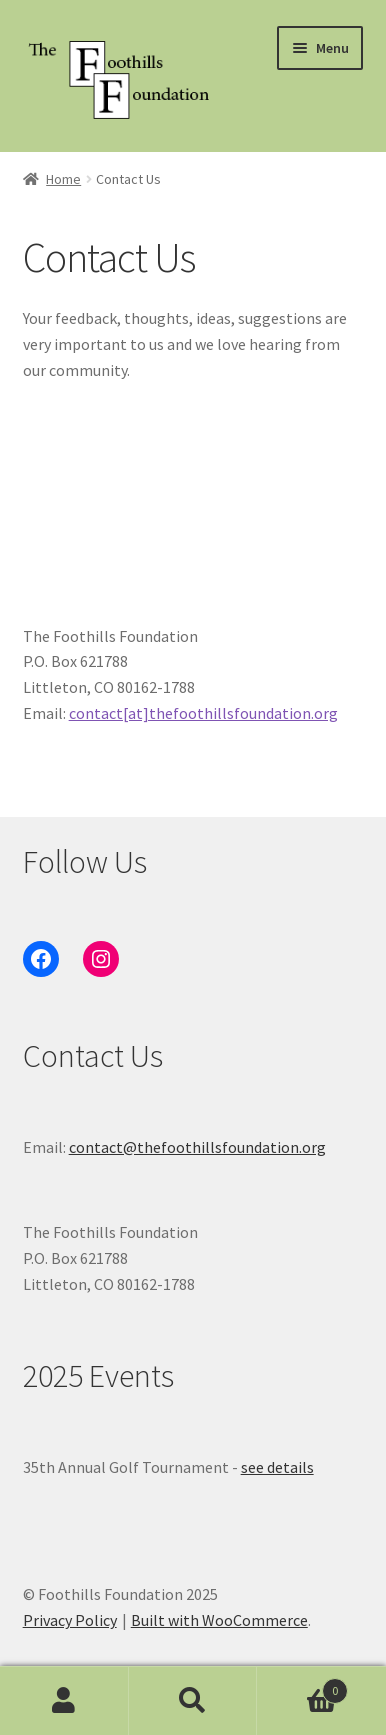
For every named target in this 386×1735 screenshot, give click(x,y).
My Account (64, 1701)
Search (193, 1701)
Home (63, 179)
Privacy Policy (70, 1620)
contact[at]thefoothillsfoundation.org (203, 713)
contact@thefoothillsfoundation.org (197, 1147)
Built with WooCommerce (219, 1620)
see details (277, 1467)
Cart (302, 1686)
